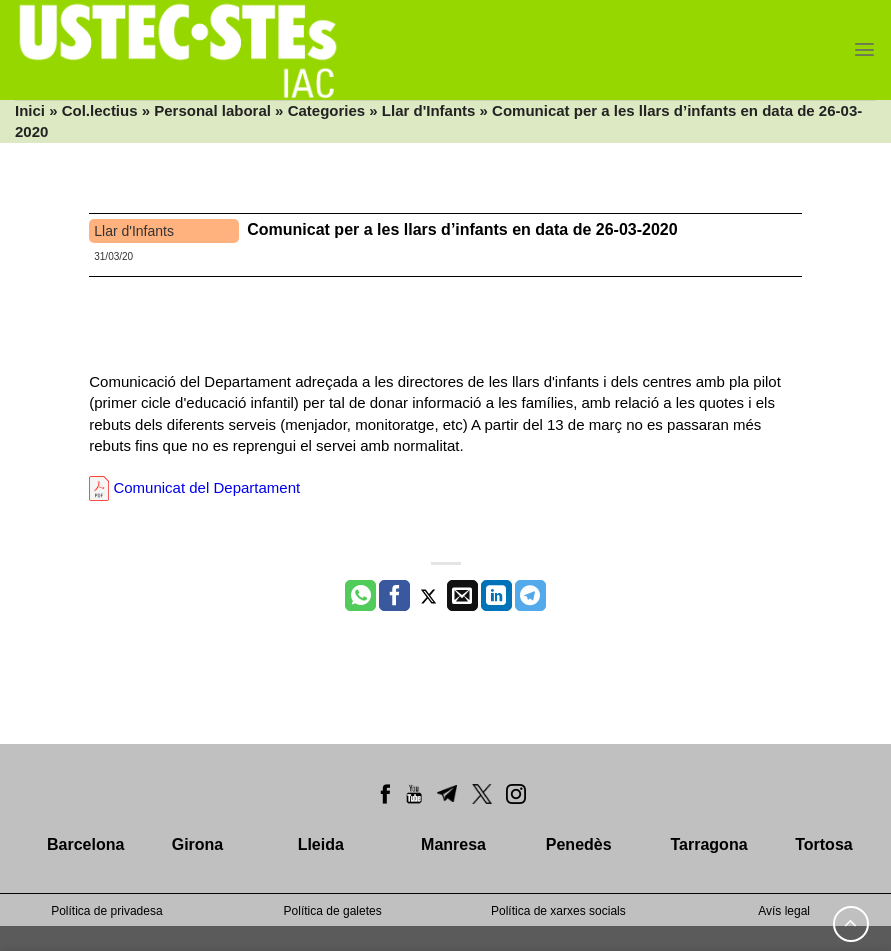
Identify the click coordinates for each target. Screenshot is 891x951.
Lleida (321, 844)
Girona (198, 844)
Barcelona (85, 844)
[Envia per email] (462, 596)
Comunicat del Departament (194, 487)
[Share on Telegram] (530, 596)
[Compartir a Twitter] (428, 596)
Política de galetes (333, 911)
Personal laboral (212, 110)
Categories (327, 110)
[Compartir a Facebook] (394, 596)
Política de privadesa (106, 911)
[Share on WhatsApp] (360, 596)
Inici (30, 110)
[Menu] (864, 49)
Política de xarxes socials (558, 911)
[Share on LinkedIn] (496, 596)
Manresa (453, 844)
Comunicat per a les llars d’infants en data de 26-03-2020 (462, 229)
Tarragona (709, 844)
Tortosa (823, 844)
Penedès (579, 844)
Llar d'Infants (429, 110)
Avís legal (784, 911)
